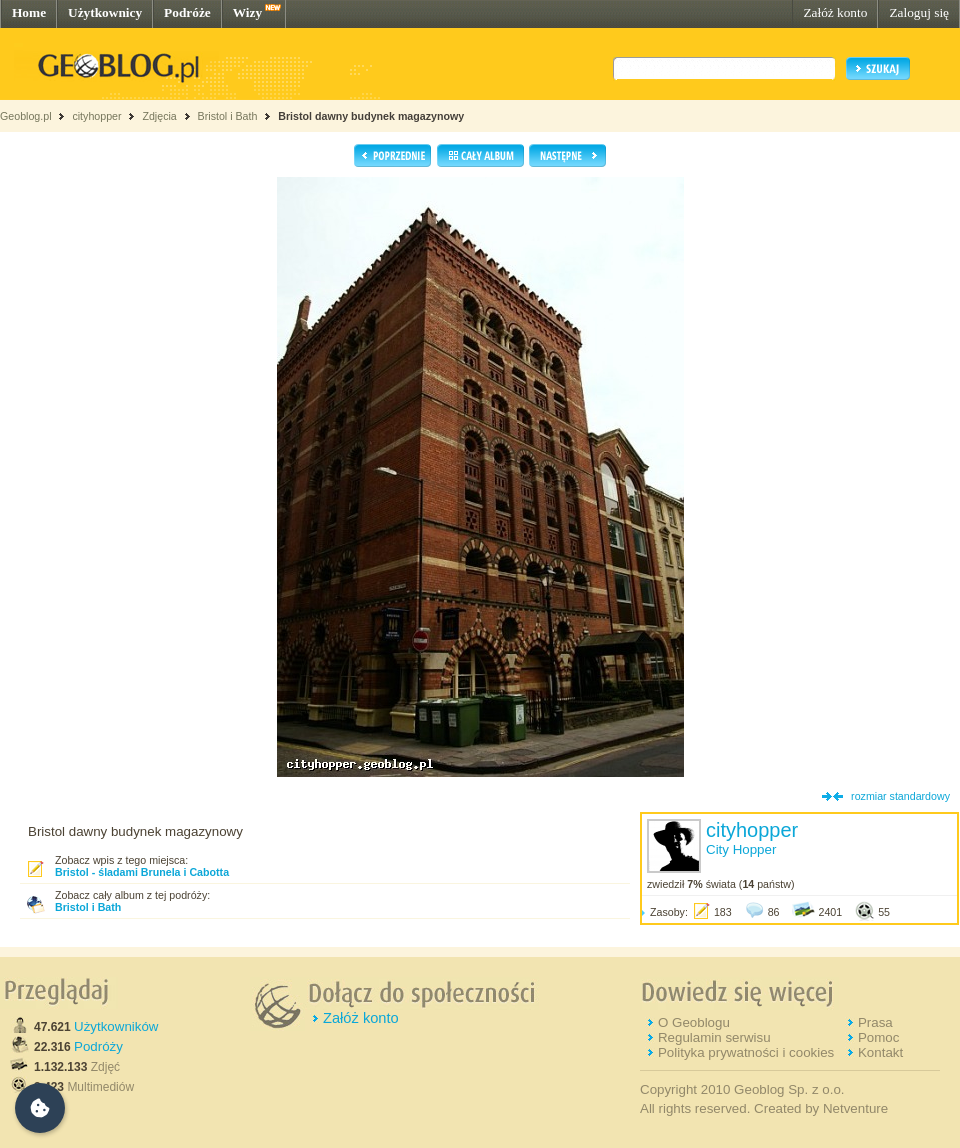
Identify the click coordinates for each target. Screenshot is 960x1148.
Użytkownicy (105, 12)
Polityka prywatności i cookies (746, 1052)
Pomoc (878, 1037)
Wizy (247, 12)
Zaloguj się (919, 12)
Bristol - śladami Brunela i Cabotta (142, 872)
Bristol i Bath (228, 116)
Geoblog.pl (26, 116)
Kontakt (880, 1052)
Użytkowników (116, 1026)
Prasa (875, 1022)
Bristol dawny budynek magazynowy (371, 116)
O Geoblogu (694, 1022)
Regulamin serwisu (714, 1037)
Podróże (187, 12)
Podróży (98, 1046)
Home (29, 12)
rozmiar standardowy (900, 796)
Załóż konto (835, 12)
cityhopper (96, 116)
